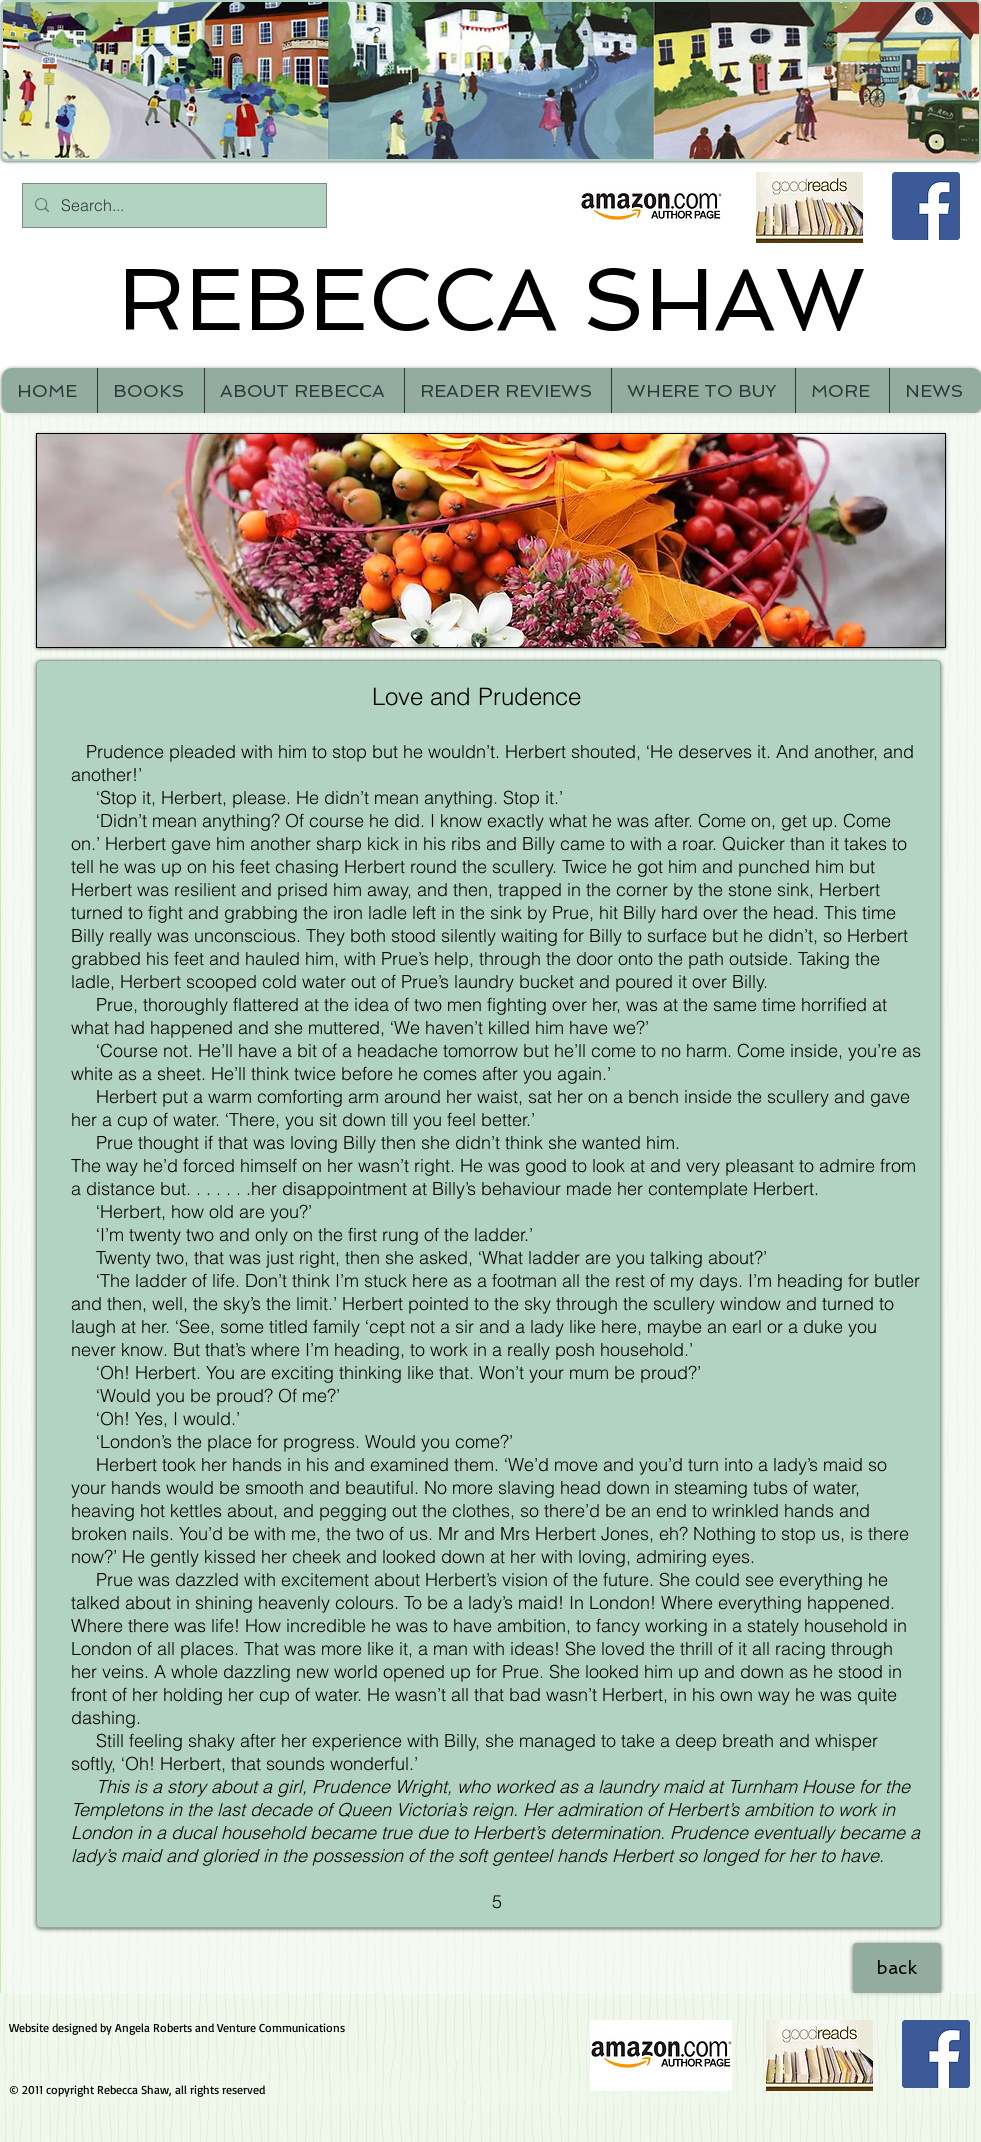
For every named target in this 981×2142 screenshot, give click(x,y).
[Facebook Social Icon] (926, 206)
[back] (897, 1968)
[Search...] (172, 205)
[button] (842, 390)
